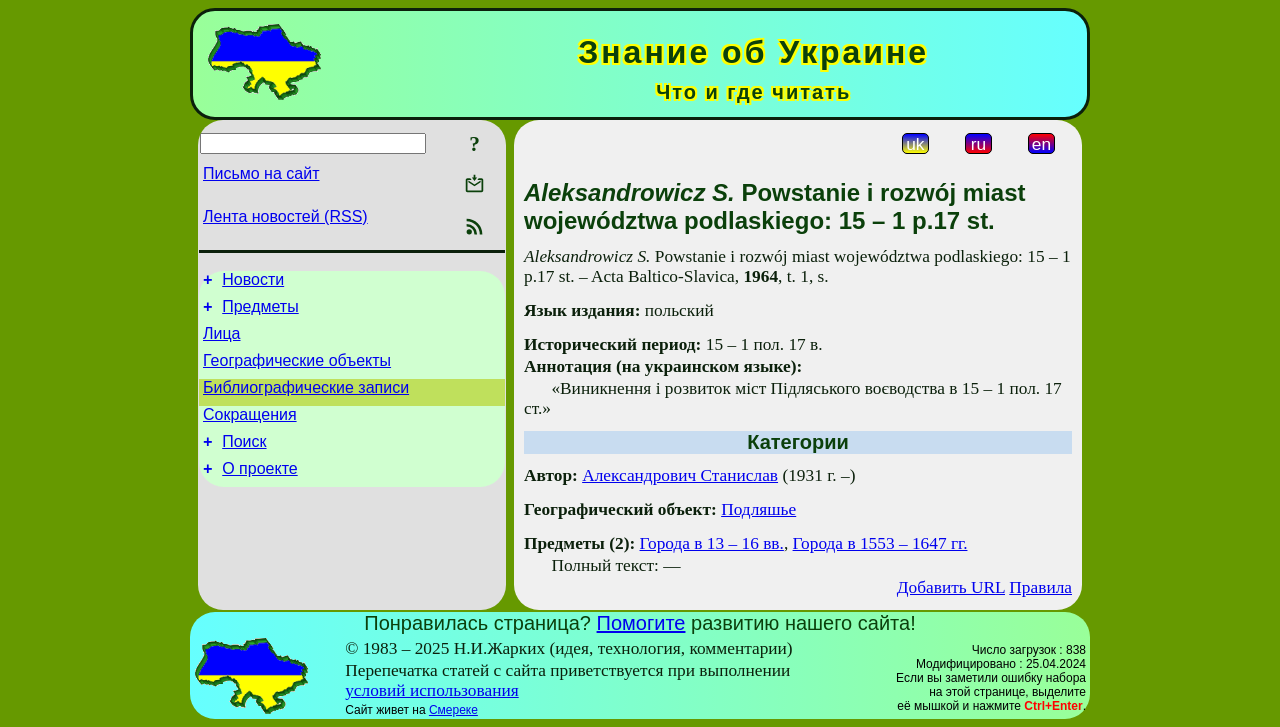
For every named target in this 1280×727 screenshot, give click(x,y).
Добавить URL (951, 587)
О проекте (259, 492)
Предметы (260, 312)
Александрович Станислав (680, 475)
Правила (1040, 587)
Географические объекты (297, 372)
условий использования (432, 690)
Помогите (641, 623)
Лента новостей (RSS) (285, 216)
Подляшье (758, 509)
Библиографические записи (306, 402)
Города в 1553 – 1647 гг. (880, 543)
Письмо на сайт (261, 173)
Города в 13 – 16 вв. (712, 543)
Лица (222, 342)
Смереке (453, 710)
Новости (253, 282)
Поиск (244, 462)
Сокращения (250, 432)
